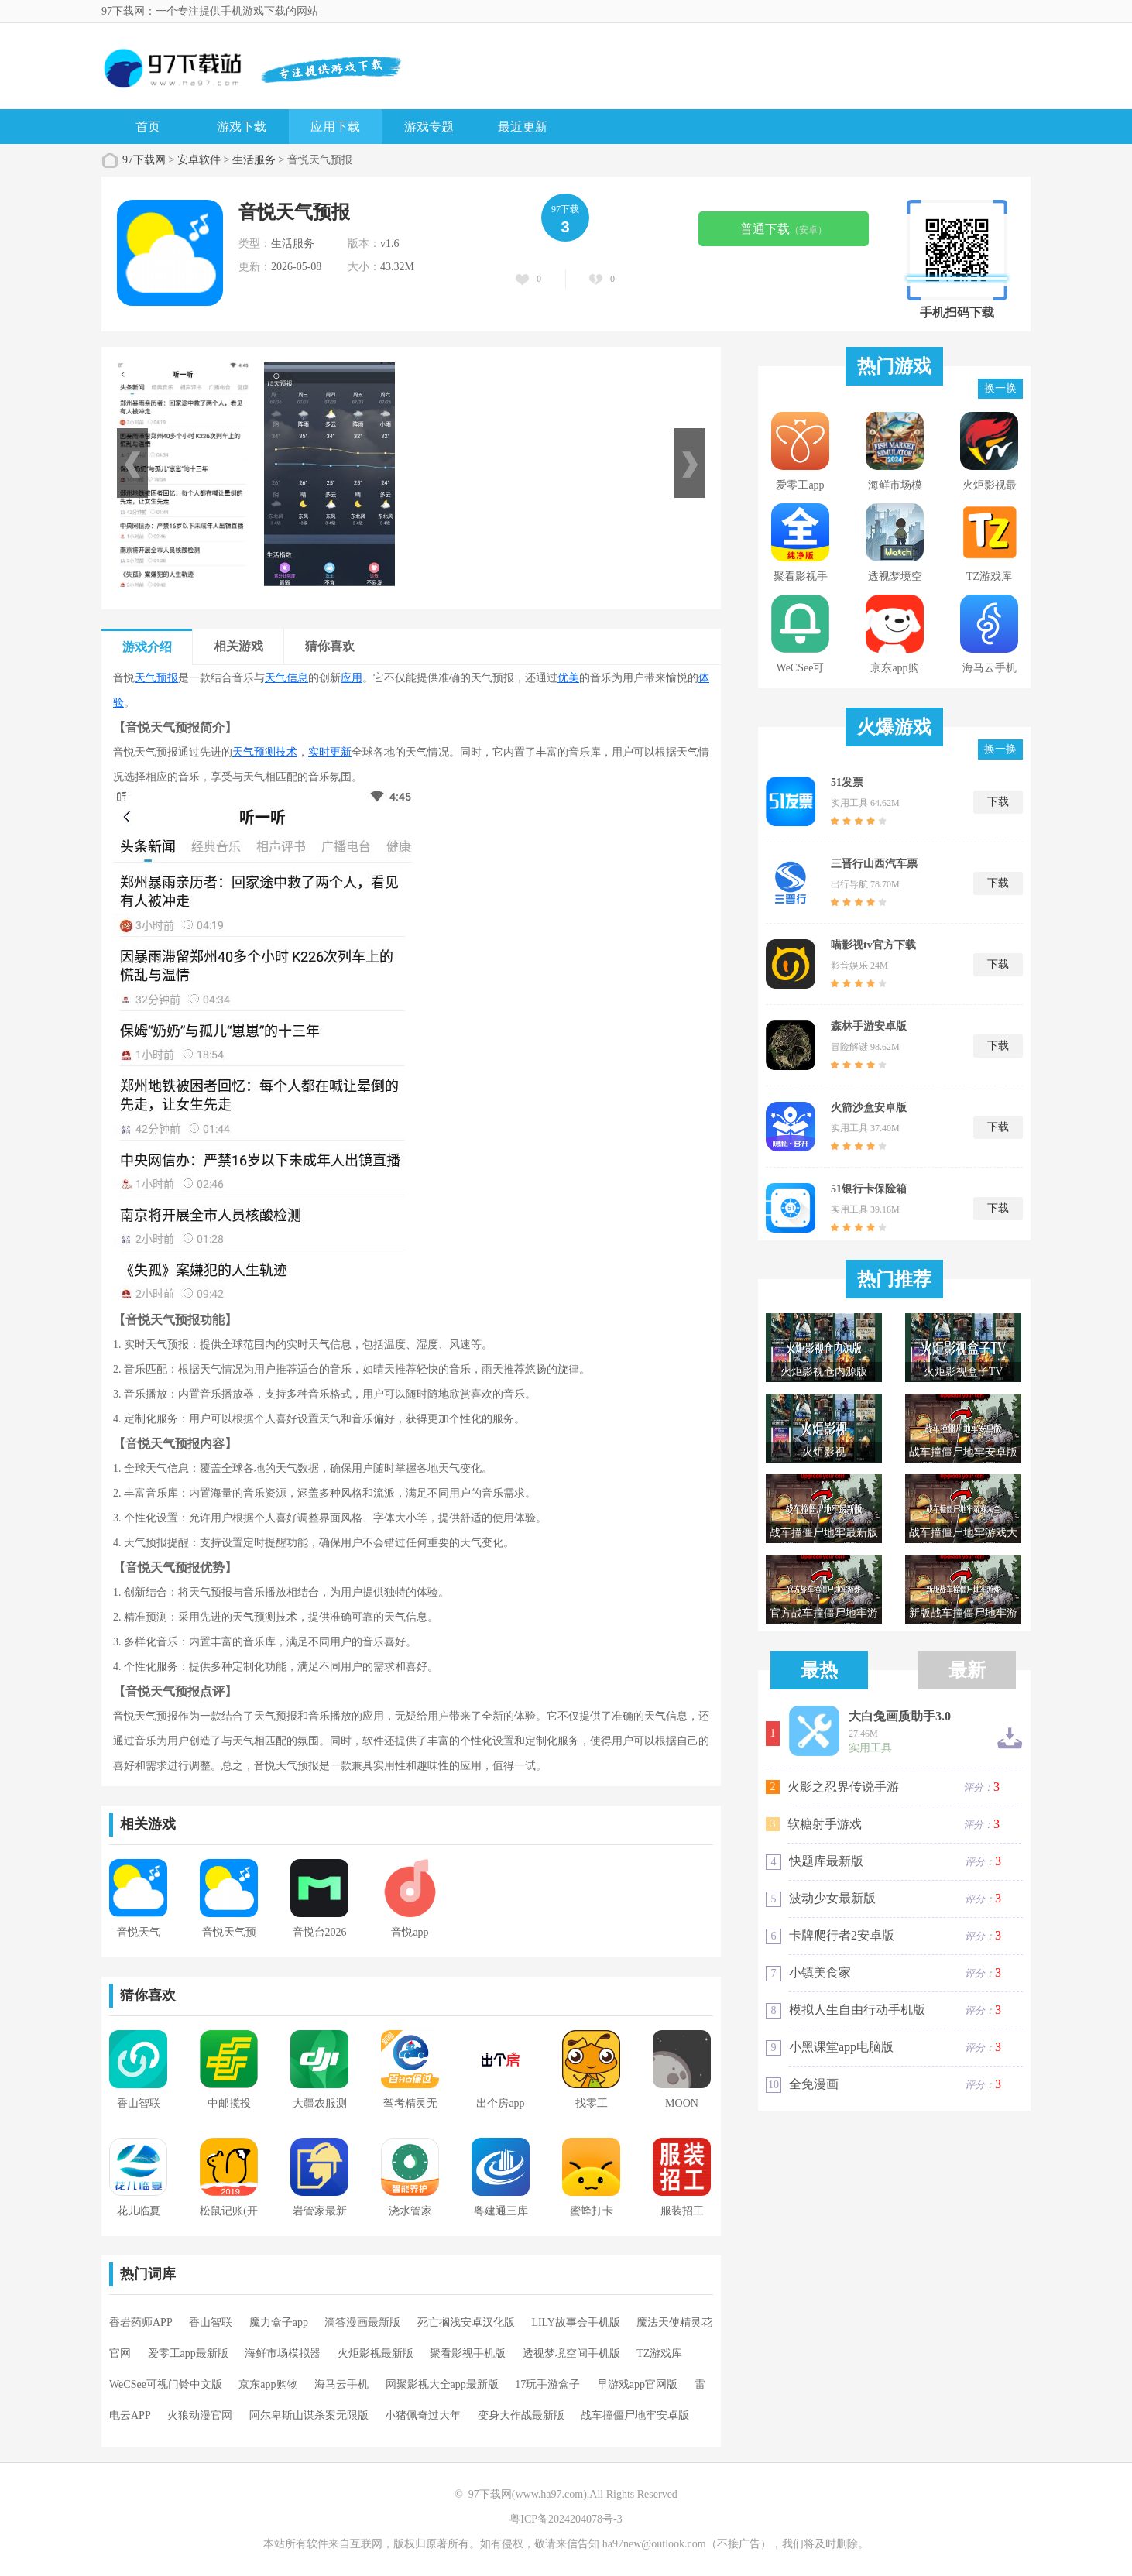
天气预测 (254, 752)
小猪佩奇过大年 (423, 2415)
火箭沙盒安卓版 (869, 1107)
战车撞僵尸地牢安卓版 (635, 2415)
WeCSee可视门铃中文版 (165, 2384)
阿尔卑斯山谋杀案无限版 (309, 2415)
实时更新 (330, 752)
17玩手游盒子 (547, 2384)
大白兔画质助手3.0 (900, 1716)
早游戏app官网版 (637, 2384)
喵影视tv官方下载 (873, 945)
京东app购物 (267, 2384)
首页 (147, 126)
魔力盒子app (278, 2322)
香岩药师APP (141, 2322)
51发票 (847, 782)
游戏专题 (429, 126)
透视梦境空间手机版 (571, 2353)
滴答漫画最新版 (362, 2322)
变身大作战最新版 (521, 2415)
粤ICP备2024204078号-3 (565, 2519)
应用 (351, 678)
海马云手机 (341, 2384)
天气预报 (156, 678)
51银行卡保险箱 (869, 1189)
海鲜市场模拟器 (283, 2353)
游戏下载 (241, 126)
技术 (286, 752)
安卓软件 (199, 160)
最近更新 (522, 126)
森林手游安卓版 (869, 1026)
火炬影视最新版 (375, 2353)
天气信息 (286, 678)
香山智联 (210, 2322)
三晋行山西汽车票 (874, 864)
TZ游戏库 (659, 2353)
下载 (998, 802)
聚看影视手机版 (468, 2353)
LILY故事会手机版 (575, 2322)
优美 (568, 678)
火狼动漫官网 (199, 2415)
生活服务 (254, 160)
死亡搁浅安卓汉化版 (466, 2322)
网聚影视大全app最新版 (442, 2384)
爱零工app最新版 (188, 2353)
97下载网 (144, 160)
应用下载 (335, 126)
